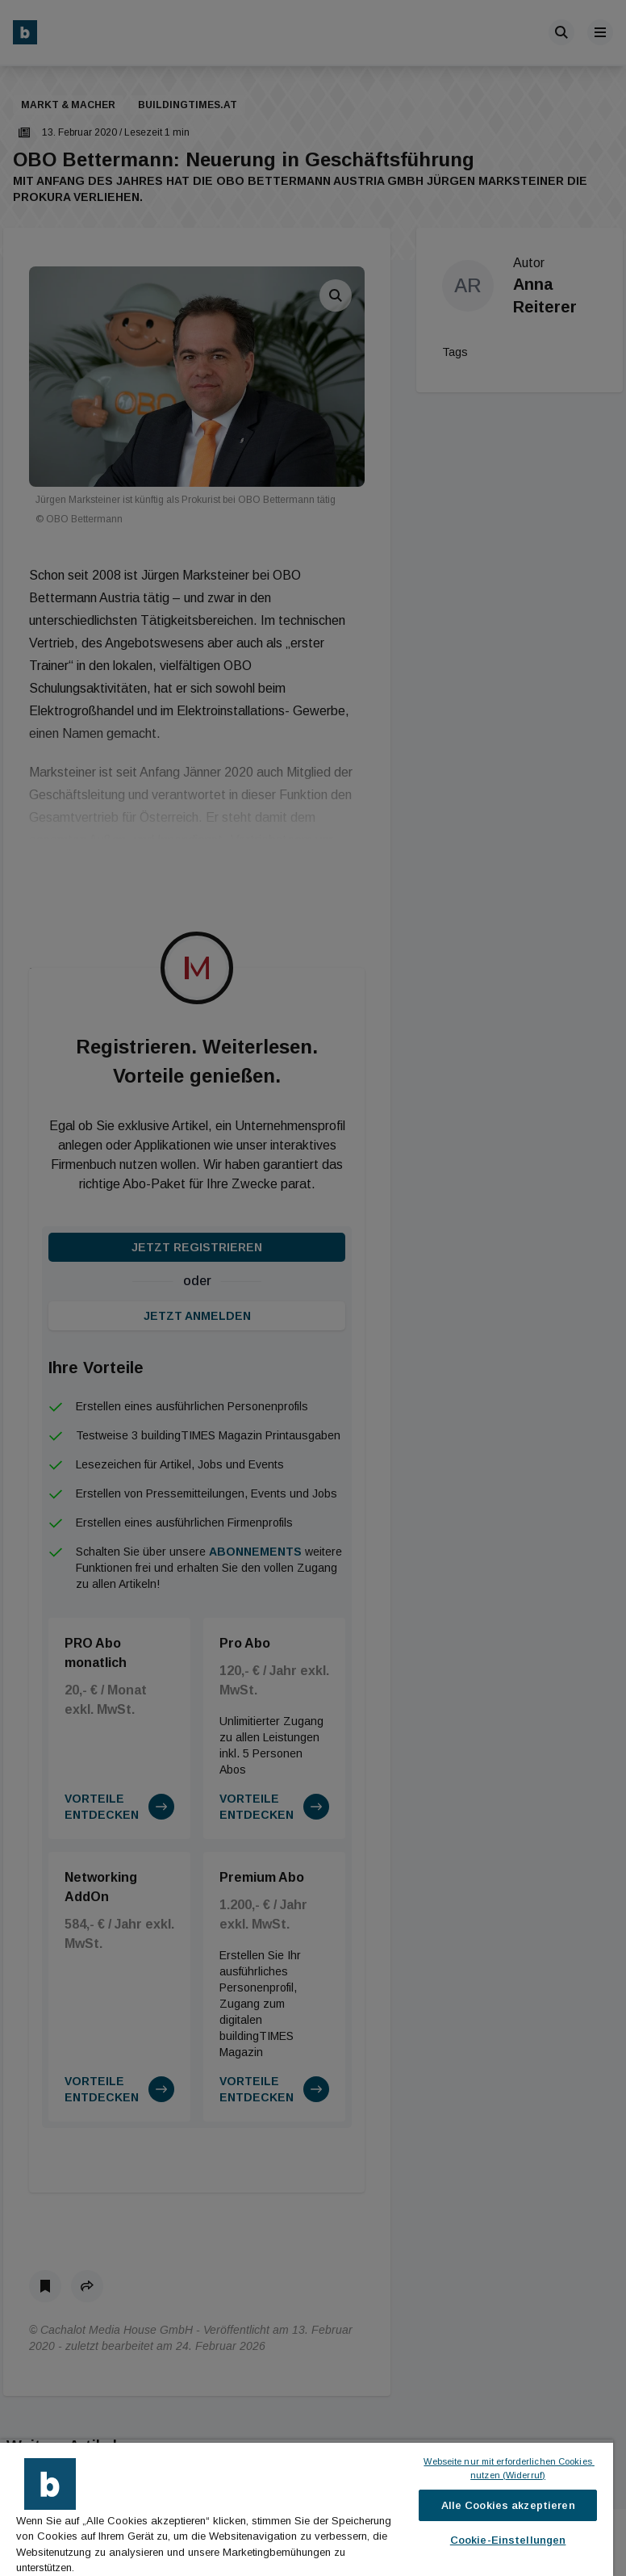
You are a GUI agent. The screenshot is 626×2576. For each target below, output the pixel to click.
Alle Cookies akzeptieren (508, 2505)
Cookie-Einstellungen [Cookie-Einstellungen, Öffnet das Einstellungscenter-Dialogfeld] (508, 2540)
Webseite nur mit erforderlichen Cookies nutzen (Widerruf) (509, 2468)
